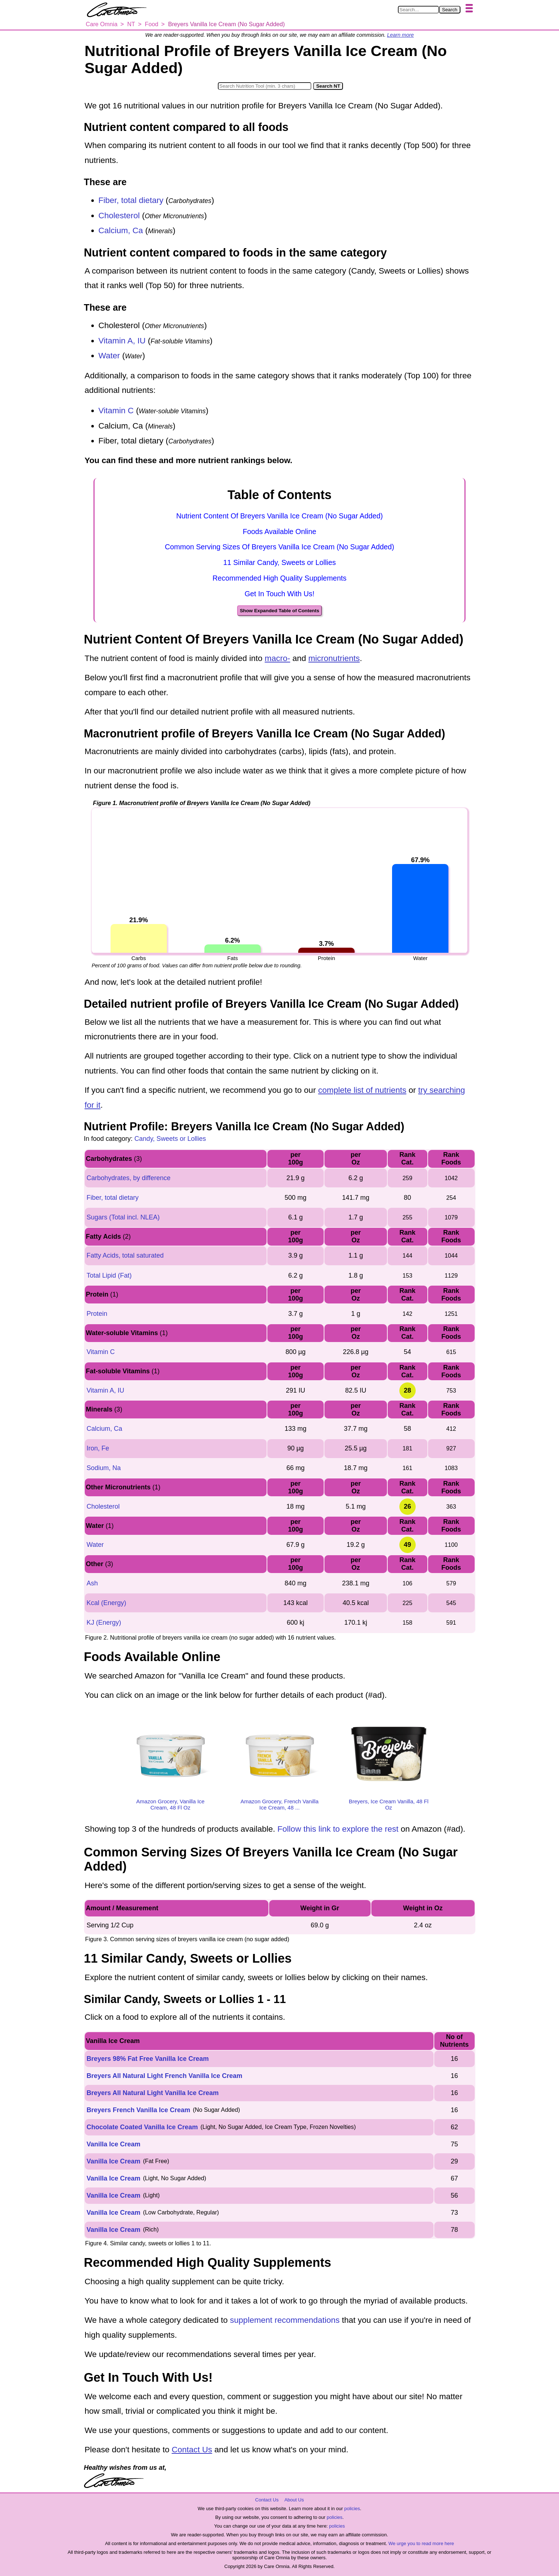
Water (109, 355)
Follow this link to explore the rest (338, 1829)
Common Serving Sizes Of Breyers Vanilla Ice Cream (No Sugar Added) (279, 547)
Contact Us (192, 2449)
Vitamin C (116, 410)
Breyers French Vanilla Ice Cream (138, 2110)
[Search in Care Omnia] (418, 9)
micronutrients (334, 658)
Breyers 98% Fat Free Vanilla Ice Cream (148, 2058)
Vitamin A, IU (122, 340)
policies (352, 2508)
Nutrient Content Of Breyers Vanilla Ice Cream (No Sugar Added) (279, 516)
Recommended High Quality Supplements (279, 578)
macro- (277, 658)
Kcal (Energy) (106, 1602)
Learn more (400, 35)
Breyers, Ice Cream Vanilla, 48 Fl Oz (388, 1804)
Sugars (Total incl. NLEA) (123, 1217)
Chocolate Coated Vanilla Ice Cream (142, 2127)
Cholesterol (119, 215)
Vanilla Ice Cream (113, 2144)
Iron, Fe (98, 1448)
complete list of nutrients (362, 1090)
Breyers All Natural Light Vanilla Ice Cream (153, 2093)
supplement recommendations (284, 2320)
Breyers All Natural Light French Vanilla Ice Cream (164, 2075)
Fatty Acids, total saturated (125, 1255)
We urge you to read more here (421, 2543)
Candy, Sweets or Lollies (170, 1138)
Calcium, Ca (121, 230)
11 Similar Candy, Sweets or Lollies (279, 562)
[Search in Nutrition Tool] (264, 86)
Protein (97, 1313)
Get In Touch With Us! (279, 594)
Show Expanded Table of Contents (279, 610)
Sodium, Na (104, 1468)
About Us (294, 2500)
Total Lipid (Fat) (109, 1275)
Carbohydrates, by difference (129, 1178)
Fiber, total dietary (131, 200)
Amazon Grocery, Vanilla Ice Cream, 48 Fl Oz (170, 1804)
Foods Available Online (279, 531)
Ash (92, 1583)
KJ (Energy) (104, 1622)
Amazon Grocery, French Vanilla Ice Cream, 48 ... (279, 1804)
